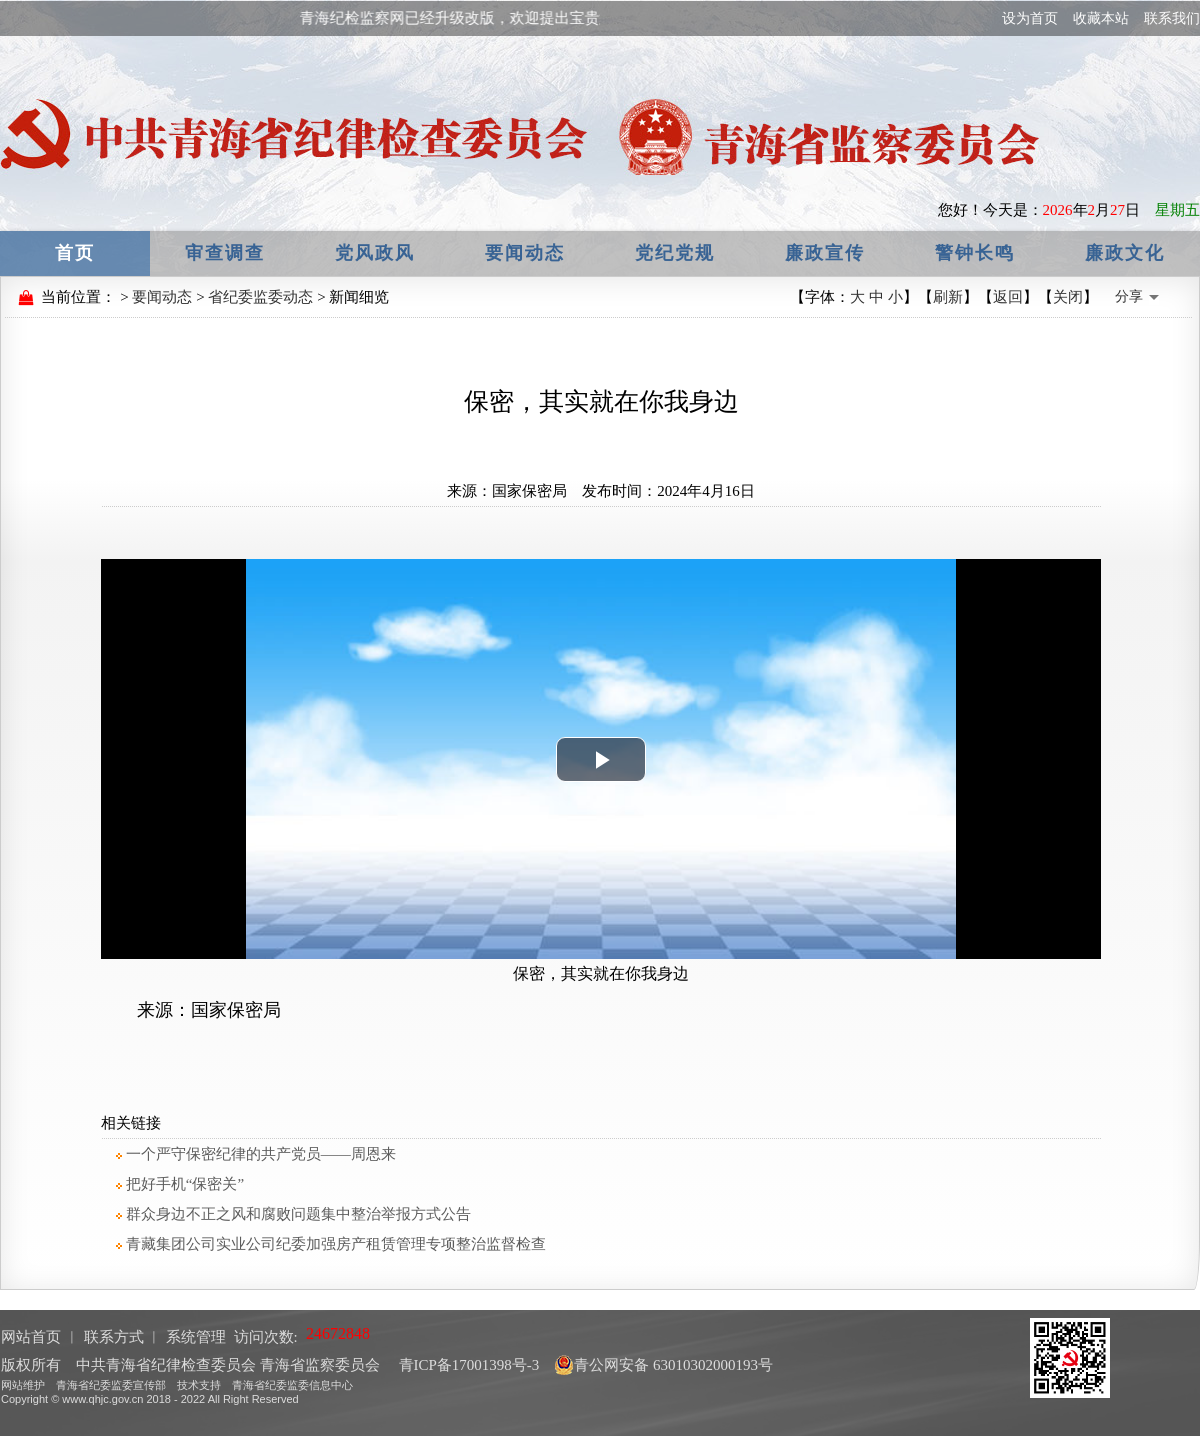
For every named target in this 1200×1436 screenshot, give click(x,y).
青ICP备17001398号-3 (467, 1365)
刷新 (948, 297)
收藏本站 (1101, 18)
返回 (1008, 297)
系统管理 (196, 1337)
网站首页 (31, 1337)
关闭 (1068, 297)
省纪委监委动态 (260, 297)
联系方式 (114, 1337)
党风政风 (375, 253)
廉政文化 (1125, 253)
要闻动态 (525, 253)
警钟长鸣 (975, 253)
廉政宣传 (825, 253)
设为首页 (1030, 18)
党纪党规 (675, 253)
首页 (75, 253)
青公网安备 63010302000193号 (663, 1365)
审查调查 (225, 253)
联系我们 (1172, 18)
